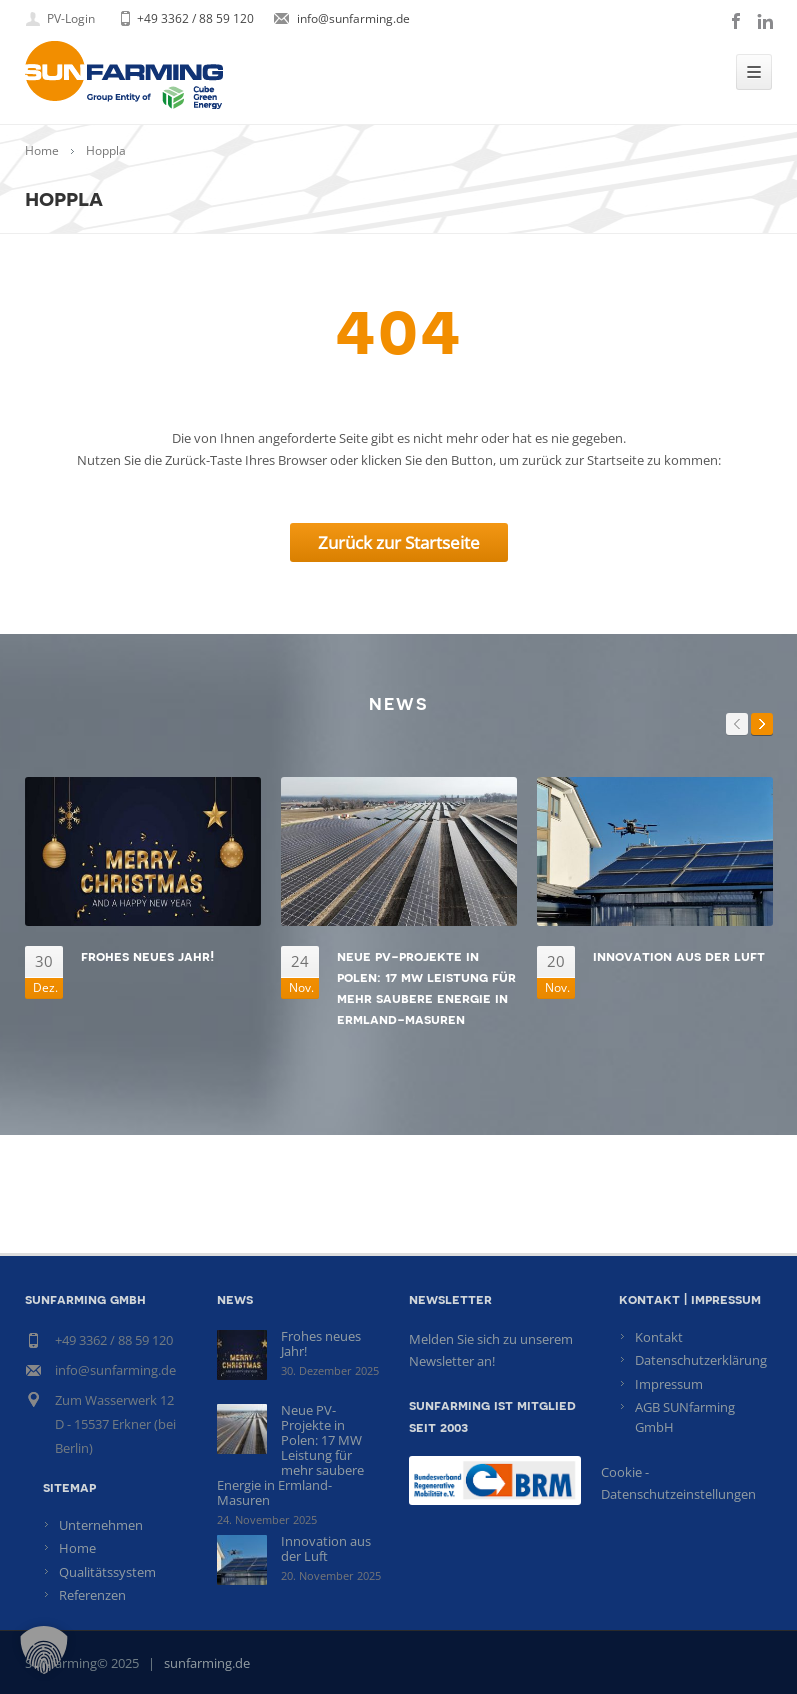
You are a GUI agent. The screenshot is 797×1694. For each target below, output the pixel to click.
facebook (737, 21)
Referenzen (92, 1595)
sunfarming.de (207, 1663)
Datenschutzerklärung (701, 1360)
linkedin (765, 21)
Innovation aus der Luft (679, 956)
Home (77, 1548)
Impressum (669, 1384)
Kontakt (659, 1337)
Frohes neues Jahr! (147, 956)
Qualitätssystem (107, 1572)
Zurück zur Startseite (399, 542)
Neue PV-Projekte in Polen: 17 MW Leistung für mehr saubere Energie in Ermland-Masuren (290, 1455)
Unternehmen (101, 1525)
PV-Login (71, 18)
